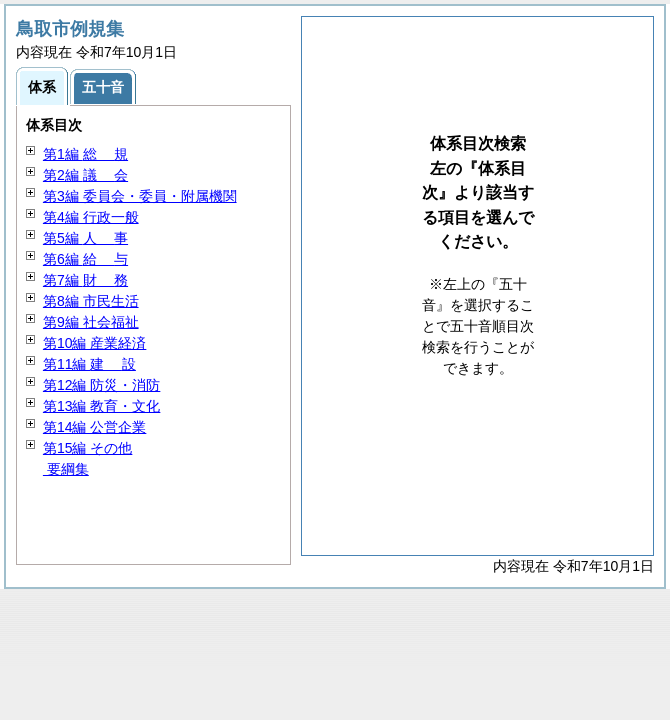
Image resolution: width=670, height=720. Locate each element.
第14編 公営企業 (94, 427)
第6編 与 (85, 259)
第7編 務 (85, 280)
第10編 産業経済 (94, 343)
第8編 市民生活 (91, 301)
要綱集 (66, 469)
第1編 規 (85, 154)
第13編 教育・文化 (101, 406)
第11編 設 (89, 364)
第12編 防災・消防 (101, 385)
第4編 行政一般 (91, 217)
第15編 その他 (87, 448)
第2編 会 (85, 175)
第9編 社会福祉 (91, 322)
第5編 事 (85, 238)
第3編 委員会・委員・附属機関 (140, 196)
